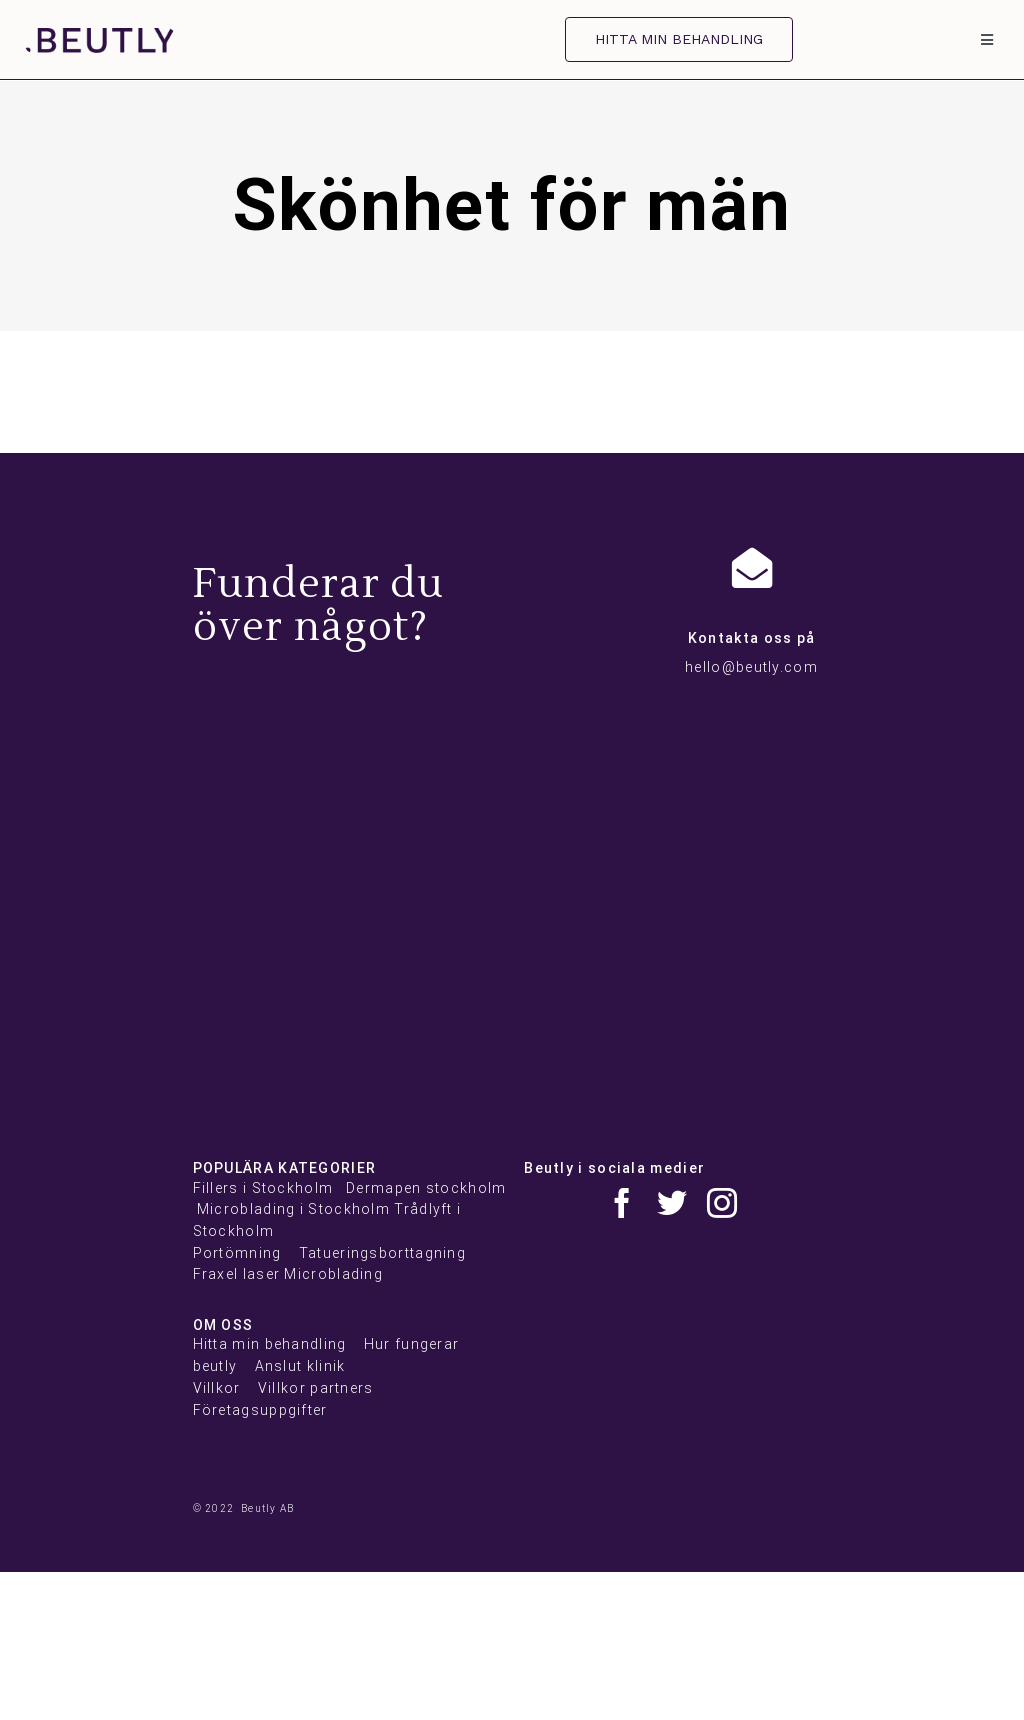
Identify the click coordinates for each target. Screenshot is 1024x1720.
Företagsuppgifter (260, 1410)
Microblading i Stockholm (293, 1209)
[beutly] (100, 37)
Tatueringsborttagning (382, 1253)
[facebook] (622, 1203)
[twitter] (672, 1203)
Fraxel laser (237, 1274)
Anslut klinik (300, 1366)
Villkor (217, 1388)
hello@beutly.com (751, 667)
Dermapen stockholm (426, 1188)
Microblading (333, 1274)
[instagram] (722, 1203)
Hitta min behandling (270, 1344)
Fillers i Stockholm (263, 1188)
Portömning (237, 1253)
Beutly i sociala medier (614, 1168)
